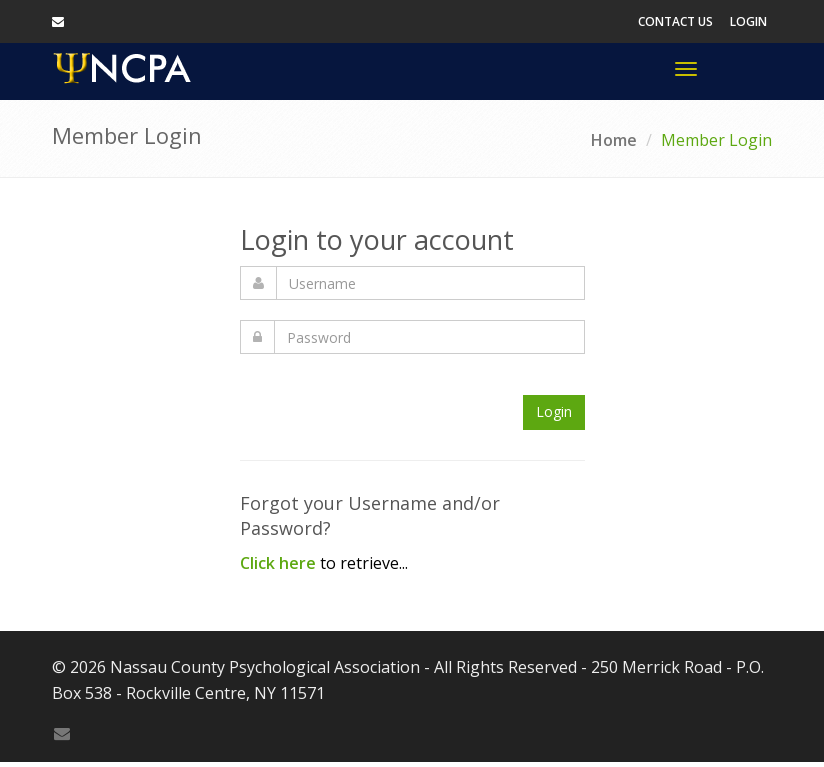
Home (614, 140)
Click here (278, 563)
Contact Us (675, 21)
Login (748, 21)
